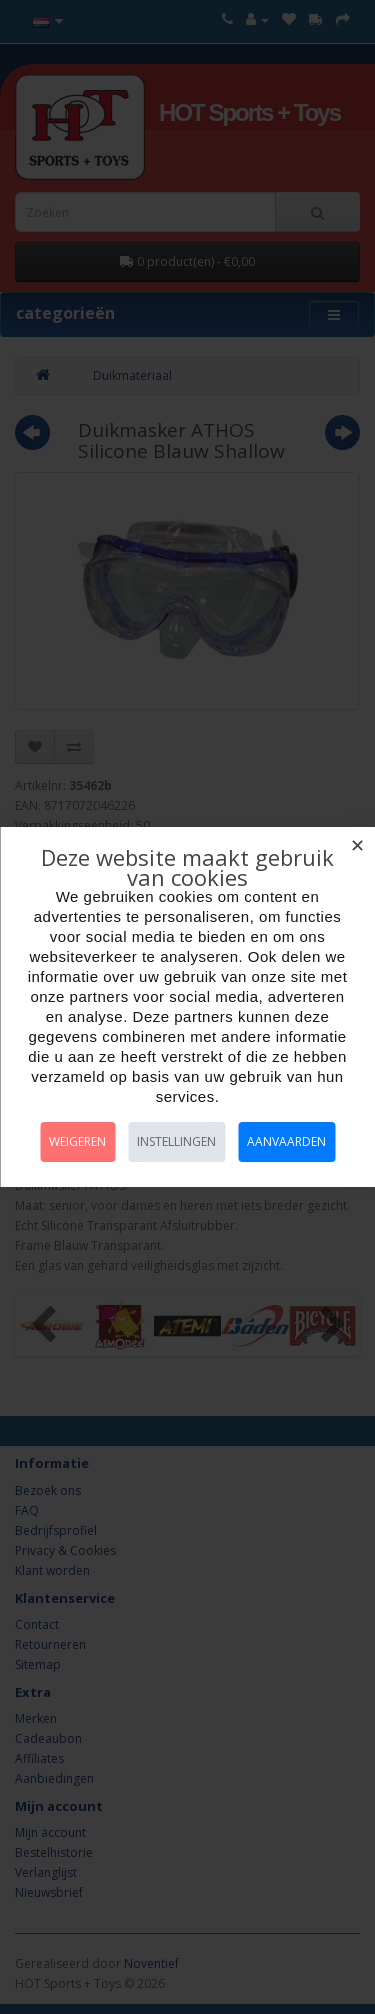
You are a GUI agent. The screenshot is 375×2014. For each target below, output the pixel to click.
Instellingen (176, 1141)
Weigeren (77, 1141)
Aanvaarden (286, 1141)
